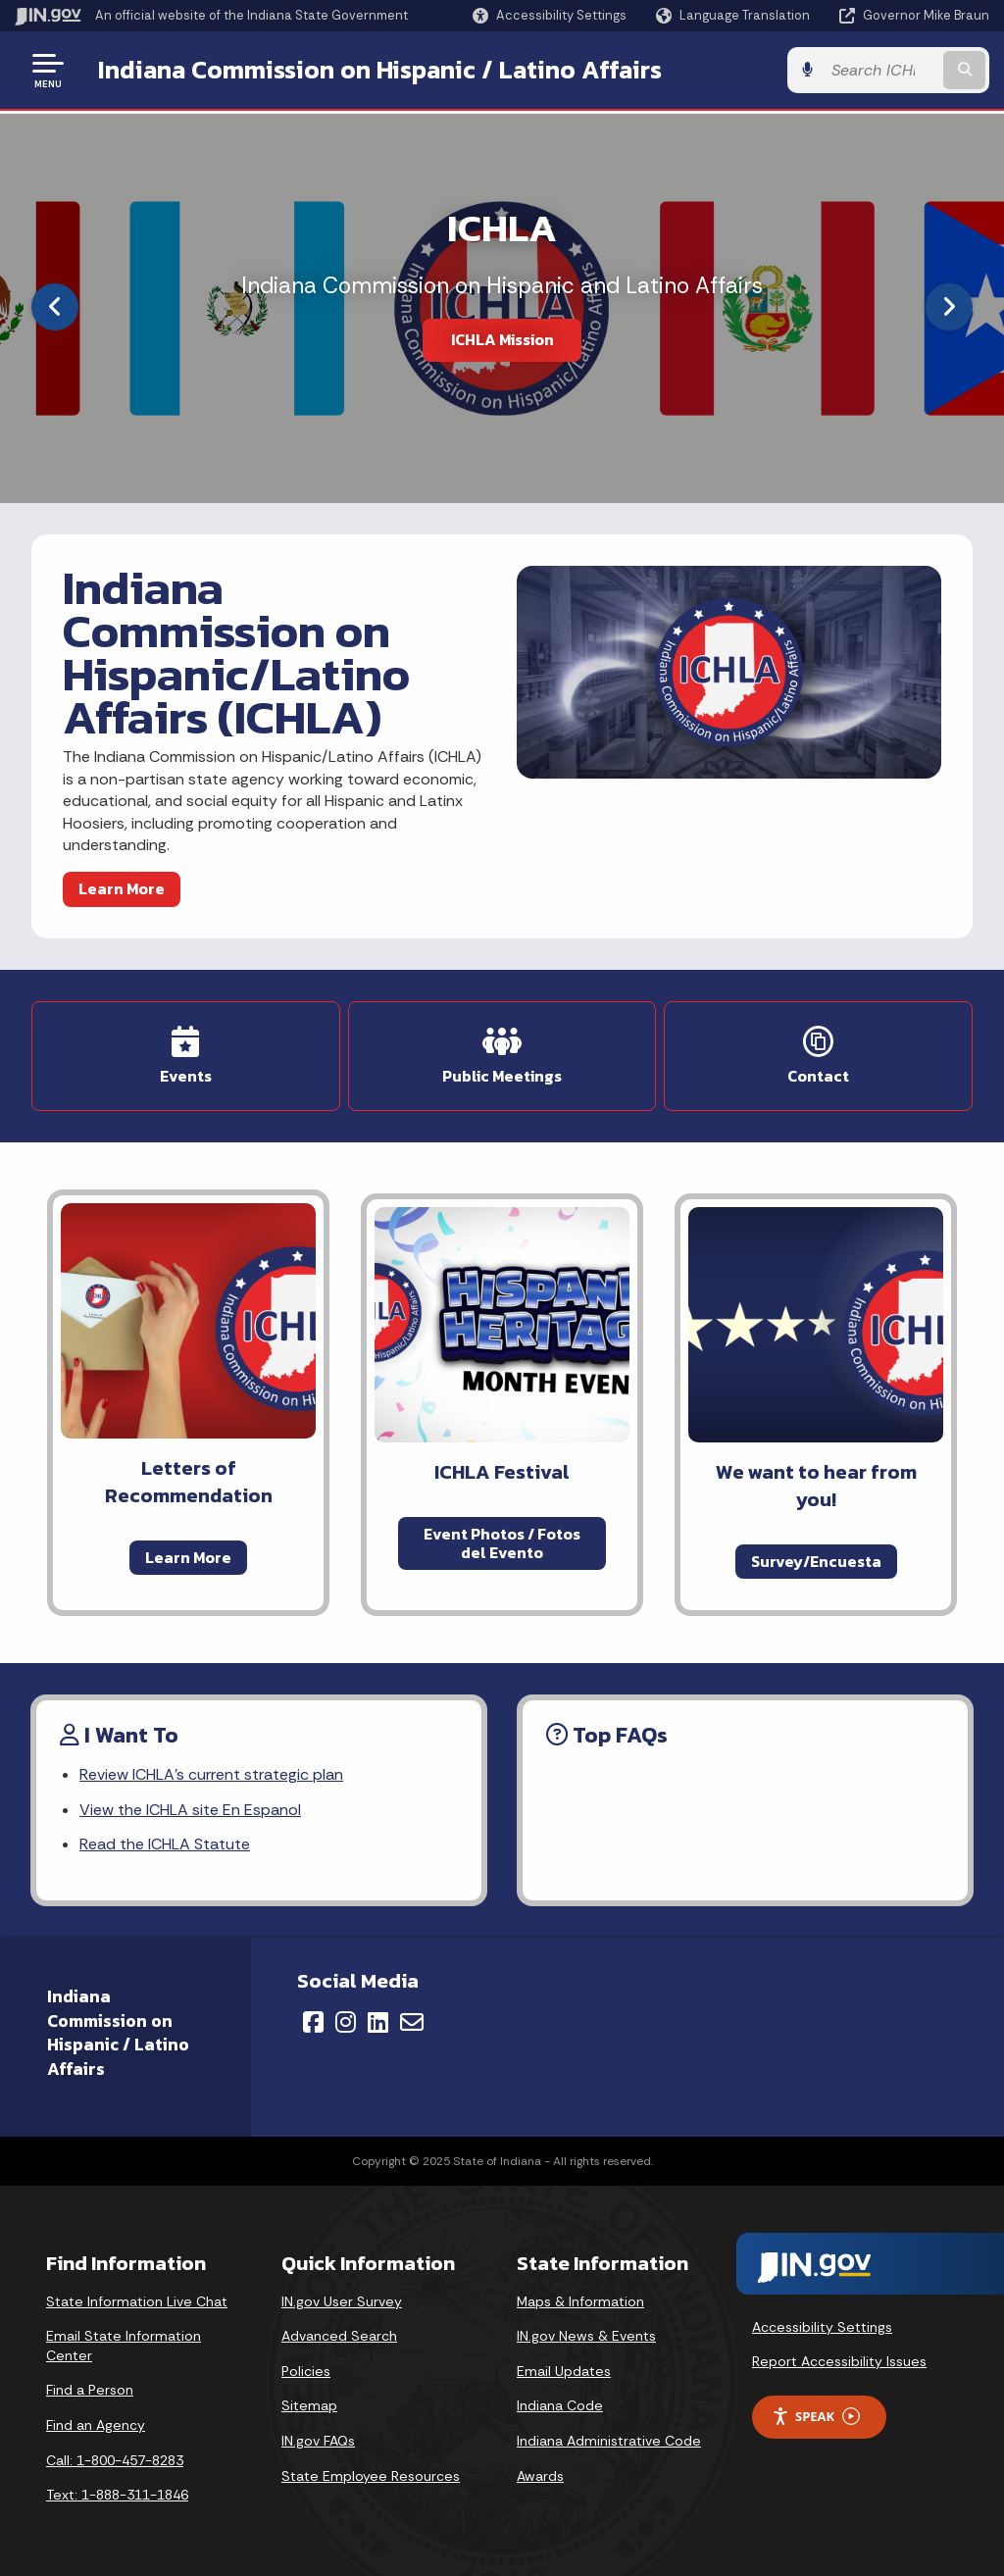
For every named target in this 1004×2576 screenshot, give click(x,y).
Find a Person (89, 2390)
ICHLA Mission (502, 339)
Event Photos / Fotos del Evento (502, 1543)
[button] (550, 15)
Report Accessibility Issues (839, 2361)
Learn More (121, 888)
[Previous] (54, 306)
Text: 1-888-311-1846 (117, 2494)
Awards (540, 2476)
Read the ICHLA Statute (164, 1844)
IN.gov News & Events (586, 2336)
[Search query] (880, 70)
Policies (305, 2371)
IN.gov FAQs (318, 2441)
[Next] (949, 306)
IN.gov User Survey (341, 2301)
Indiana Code (560, 2405)
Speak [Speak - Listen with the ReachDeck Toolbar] (816, 2416)
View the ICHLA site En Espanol (190, 1809)
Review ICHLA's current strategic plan (211, 1774)
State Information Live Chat (136, 2301)
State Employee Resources (370, 2476)
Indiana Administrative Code (609, 2441)
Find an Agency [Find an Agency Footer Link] (95, 2425)
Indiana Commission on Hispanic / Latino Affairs (380, 69)
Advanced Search (339, 2336)
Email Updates (564, 2371)
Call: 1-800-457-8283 (114, 2460)
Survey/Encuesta (816, 1561)
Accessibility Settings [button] (822, 2327)
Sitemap (309, 2405)
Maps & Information (580, 2301)
